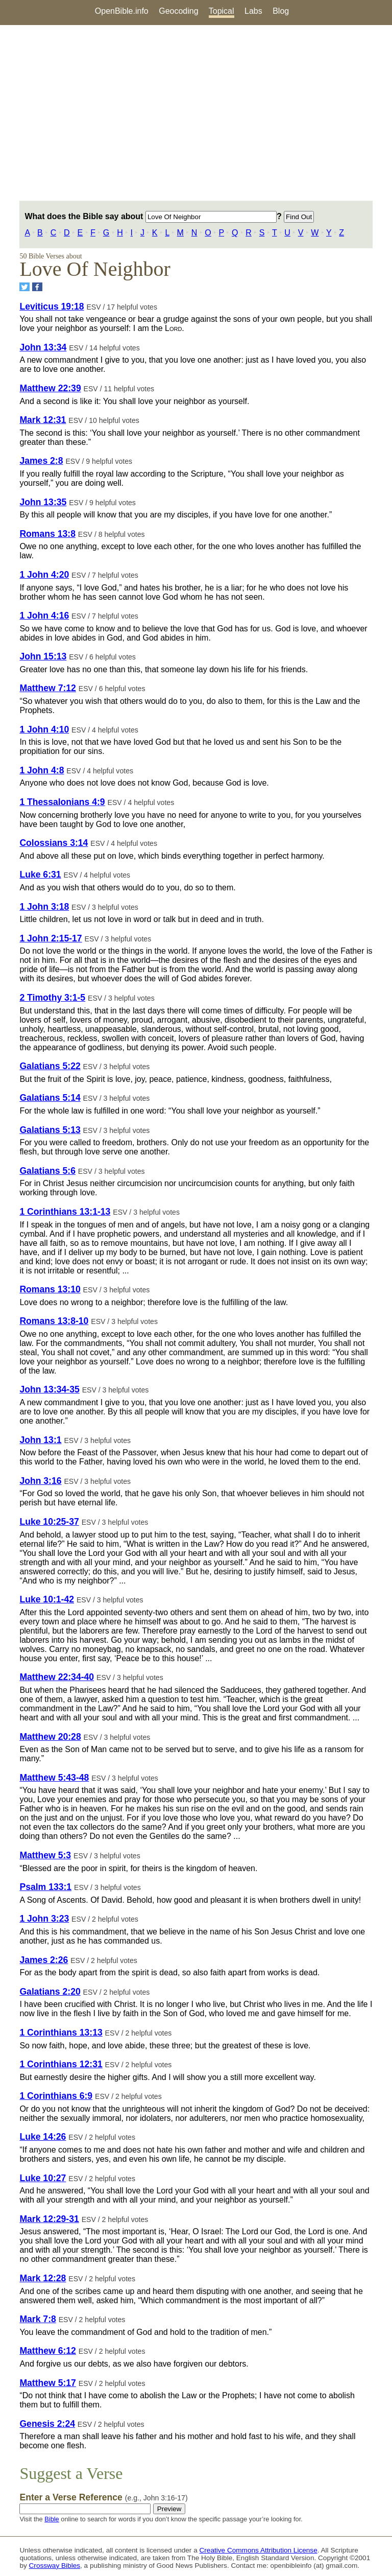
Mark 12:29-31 (49, 2219)
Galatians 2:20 (49, 1992)
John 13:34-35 (49, 1389)
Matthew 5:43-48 (54, 1778)
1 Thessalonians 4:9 (62, 802)
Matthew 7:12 (47, 688)
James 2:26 (43, 1960)
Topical (221, 11)
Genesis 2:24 (47, 2424)
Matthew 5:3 (45, 1855)
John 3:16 (40, 1481)
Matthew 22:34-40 (56, 1677)
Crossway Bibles (54, 2565)
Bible (51, 2519)
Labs (253, 11)
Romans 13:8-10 (53, 1321)
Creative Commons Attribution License (258, 2550)
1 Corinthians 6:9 (55, 2096)
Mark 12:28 (42, 2278)
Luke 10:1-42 (46, 1599)
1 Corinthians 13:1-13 (64, 1212)
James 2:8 (41, 461)
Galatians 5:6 (47, 1171)
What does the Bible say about (150, 216)
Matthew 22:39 (50, 388)
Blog (281, 11)
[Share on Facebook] (37, 286)
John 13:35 (42, 502)
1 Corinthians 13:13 (60, 2032)
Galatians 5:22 (49, 1066)
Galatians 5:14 (49, 1098)
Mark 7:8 (37, 2319)
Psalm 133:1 (45, 1887)
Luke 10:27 (42, 2178)
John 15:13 (42, 656)
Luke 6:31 (40, 874)
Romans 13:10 (49, 1289)
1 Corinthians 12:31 (60, 2064)
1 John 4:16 (44, 615)
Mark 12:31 (42, 420)
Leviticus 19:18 (51, 306)
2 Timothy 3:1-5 (52, 997)
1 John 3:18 (44, 907)
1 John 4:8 (41, 770)
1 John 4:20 (44, 575)
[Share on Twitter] (24, 286)
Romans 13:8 (47, 534)
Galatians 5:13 (49, 1130)
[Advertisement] (196, 112)
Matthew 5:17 (47, 2383)
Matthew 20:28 (50, 1737)
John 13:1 (40, 1440)
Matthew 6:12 (47, 2351)
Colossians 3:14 (53, 843)
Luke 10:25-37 (49, 1522)
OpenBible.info (122, 11)
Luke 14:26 (42, 2137)
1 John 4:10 (44, 729)
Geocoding (178, 11)
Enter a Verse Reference (103, 2497)
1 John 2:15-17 (50, 938)
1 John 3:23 (44, 1918)
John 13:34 (42, 347)
